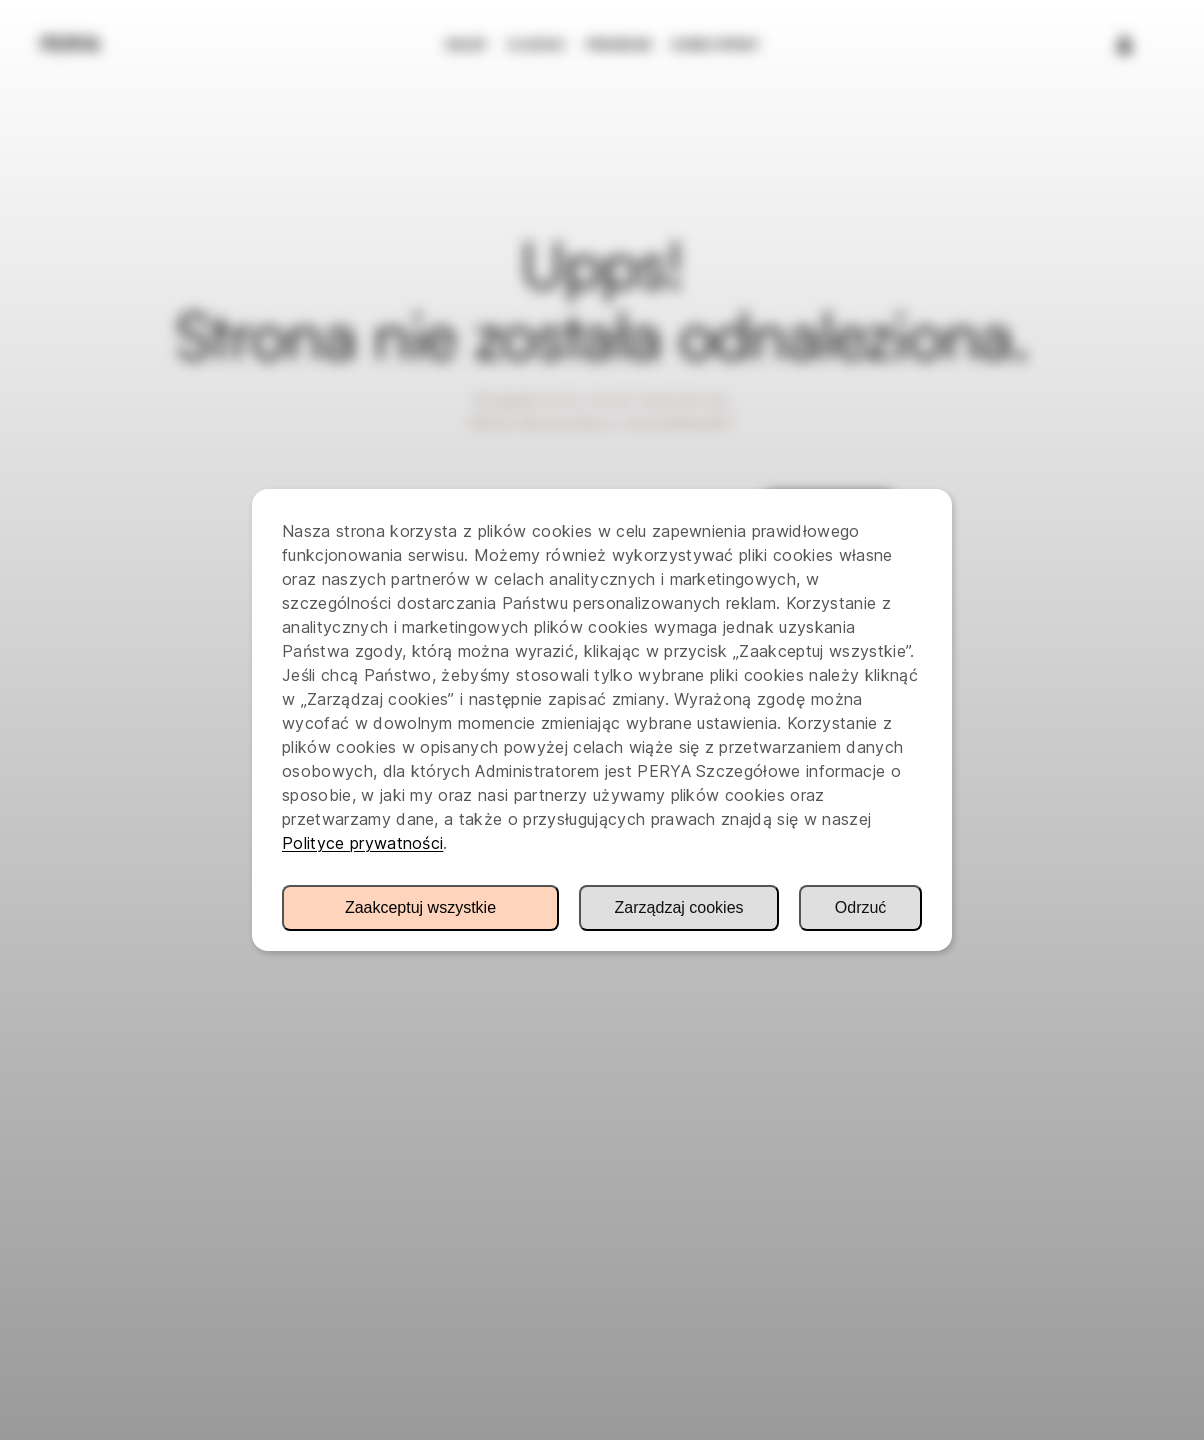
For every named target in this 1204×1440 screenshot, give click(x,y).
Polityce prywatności (362, 843)
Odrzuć (861, 907)
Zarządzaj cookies (679, 907)
